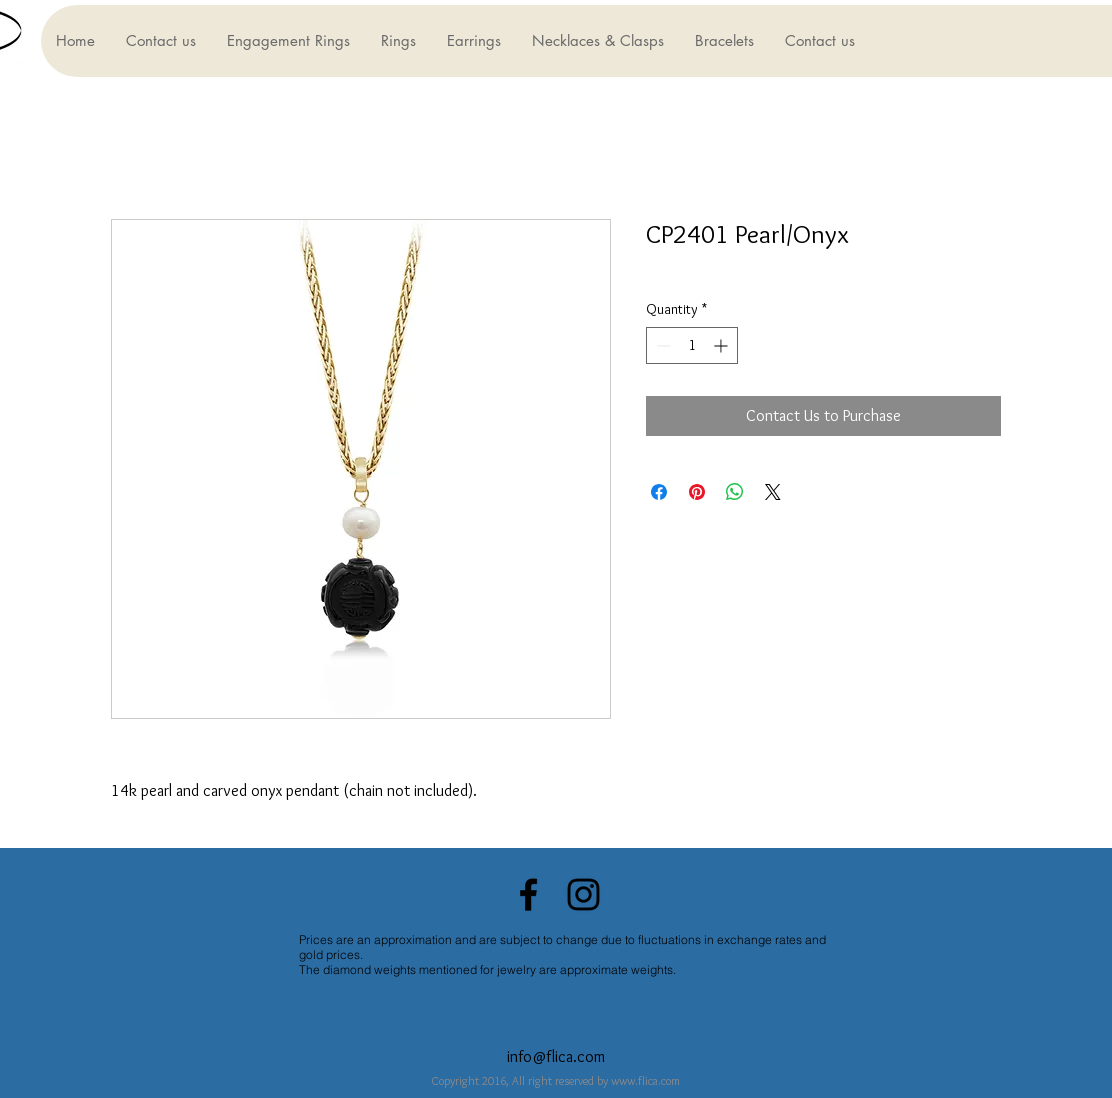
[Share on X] (773, 492)
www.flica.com (645, 1080)
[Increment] (722, 345)
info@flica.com (556, 1056)
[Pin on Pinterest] (697, 492)
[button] (288, 41)
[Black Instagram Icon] (583, 894)
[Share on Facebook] (659, 492)
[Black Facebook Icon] (528, 894)
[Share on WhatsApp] (735, 492)
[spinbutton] (692, 345)
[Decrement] (661, 345)
